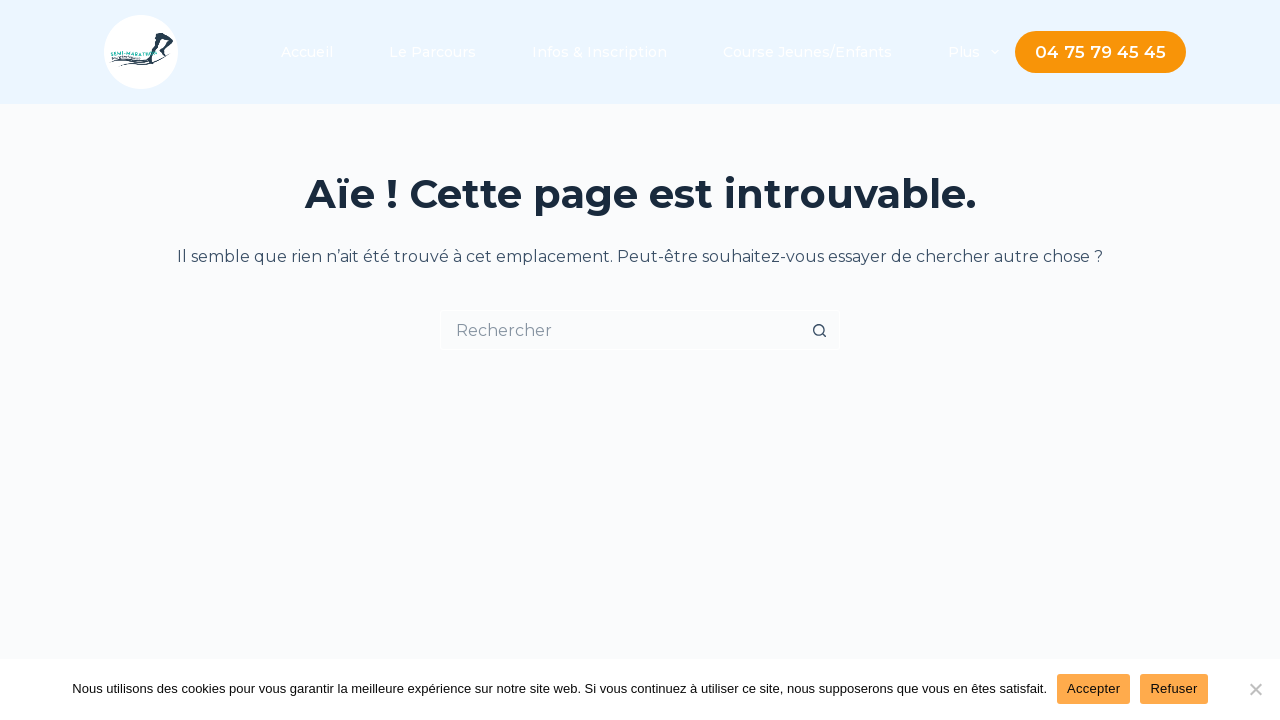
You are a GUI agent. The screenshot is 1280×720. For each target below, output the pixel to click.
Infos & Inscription (599, 52)
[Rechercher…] (620, 330)
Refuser (1173, 688)
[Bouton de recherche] (820, 330)
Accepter (1093, 688)
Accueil (307, 52)
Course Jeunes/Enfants (807, 52)
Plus (977, 52)
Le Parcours (432, 52)
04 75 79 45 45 (1100, 52)
